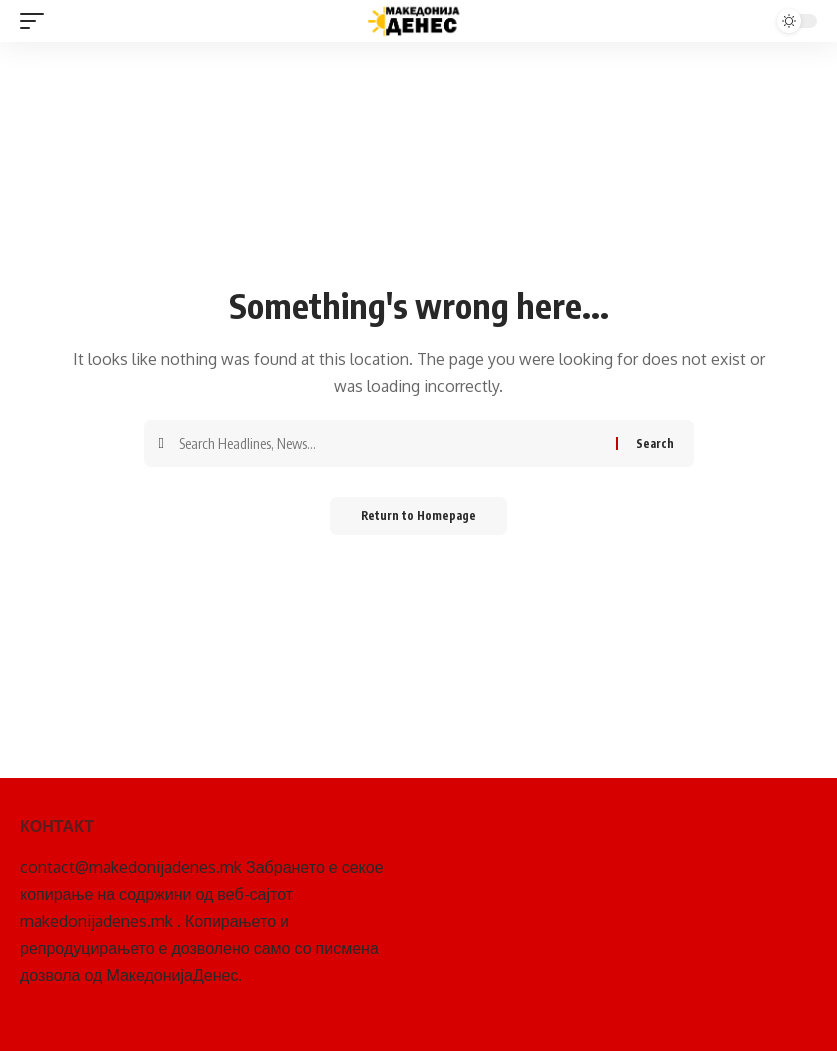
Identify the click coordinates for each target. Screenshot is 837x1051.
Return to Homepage (418, 516)
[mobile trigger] (37, 21)
